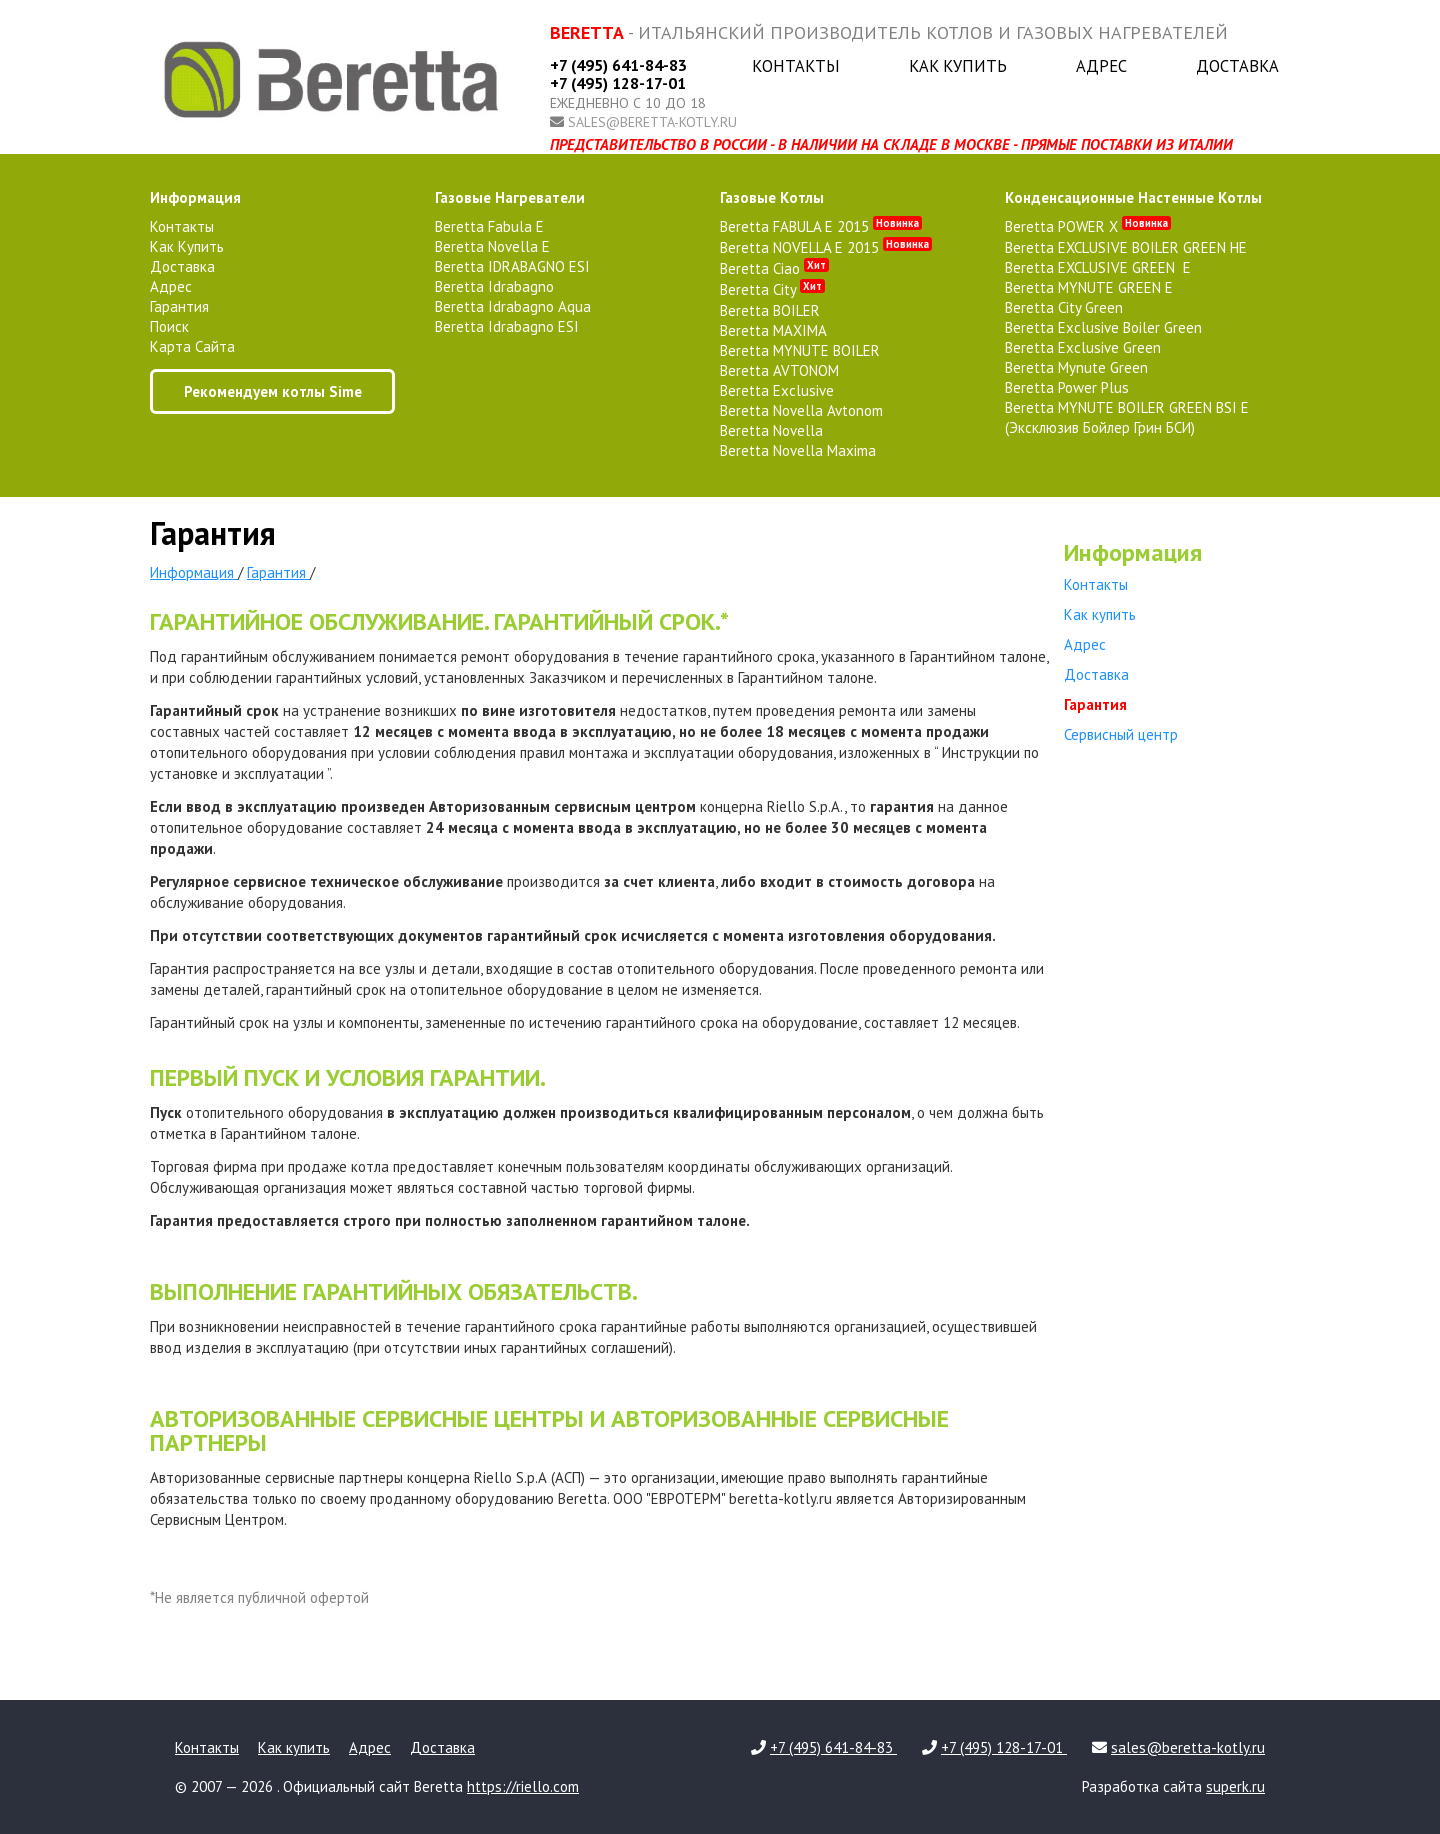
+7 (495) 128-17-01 (618, 83)
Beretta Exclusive (777, 390)
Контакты (796, 66)
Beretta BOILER (770, 310)
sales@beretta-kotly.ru (652, 122)
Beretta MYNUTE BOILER (800, 350)
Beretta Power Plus (1067, 387)
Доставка (1237, 66)
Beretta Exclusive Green (1083, 347)
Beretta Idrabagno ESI (507, 326)
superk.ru (1235, 1786)
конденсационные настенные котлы (1133, 197)
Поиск (169, 326)
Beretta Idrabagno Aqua (513, 306)
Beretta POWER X (1088, 226)
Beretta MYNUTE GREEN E (1089, 287)
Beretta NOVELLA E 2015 (826, 247)
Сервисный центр (1121, 734)
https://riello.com (523, 1786)
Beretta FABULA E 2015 (821, 226)
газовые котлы (772, 197)
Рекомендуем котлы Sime (273, 391)
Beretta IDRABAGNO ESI (512, 266)
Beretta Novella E (492, 246)
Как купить (958, 66)
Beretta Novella (771, 430)
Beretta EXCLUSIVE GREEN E (1098, 267)
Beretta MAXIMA (773, 330)
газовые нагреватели (510, 197)
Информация (195, 197)
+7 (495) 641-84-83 (618, 65)
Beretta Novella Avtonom (801, 410)
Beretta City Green (1064, 307)
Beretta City (772, 289)
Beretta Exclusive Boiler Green (1103, 327)
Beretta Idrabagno (494, 286)
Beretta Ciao (774, 268)
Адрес (1101, 66)
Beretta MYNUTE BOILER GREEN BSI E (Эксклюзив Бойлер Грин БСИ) (1127, 417)
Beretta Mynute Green (1076, 367)
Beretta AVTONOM (779, 370)
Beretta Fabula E (489, 226)
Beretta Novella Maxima (798, 450)
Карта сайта (192, 346)
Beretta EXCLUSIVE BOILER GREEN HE (1126, 247)
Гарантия (179, 306)
